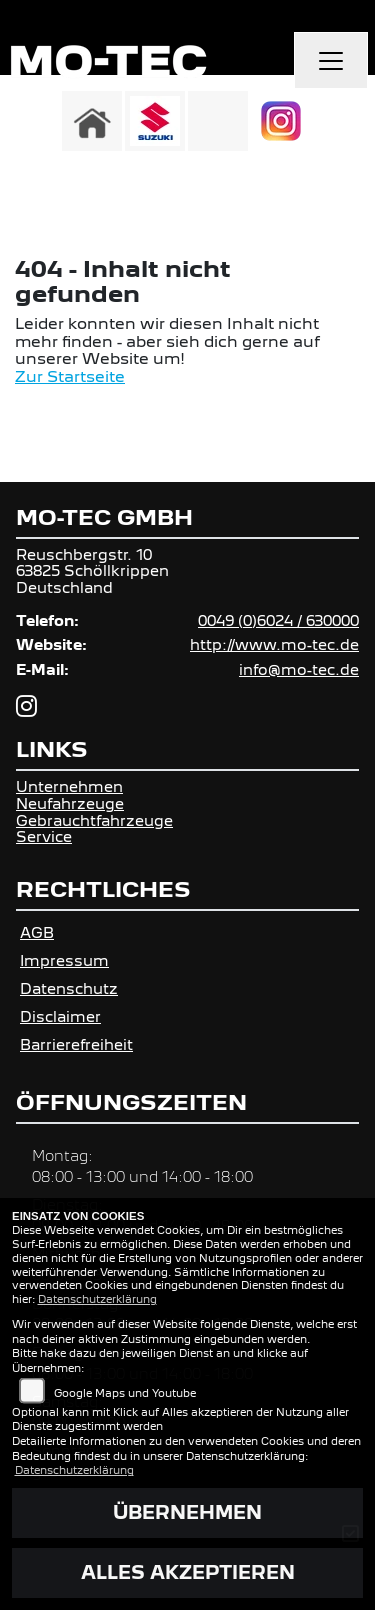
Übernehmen (187, 1512)
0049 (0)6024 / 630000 (278, 620)
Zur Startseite (70, 376)
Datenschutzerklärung (97, 1299)
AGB (37, 932)
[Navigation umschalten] (331, 61)
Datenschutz (69, 988)
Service (44, 836)
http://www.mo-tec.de (274, 644)
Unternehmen (69, 786)
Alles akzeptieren (188, 1572)
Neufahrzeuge (70, 803)
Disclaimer (60, 1016)
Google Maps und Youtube (125, 1393)
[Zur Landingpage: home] (92, 121)
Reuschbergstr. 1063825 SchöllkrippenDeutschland (92, 571)
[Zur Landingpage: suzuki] (155, 121)
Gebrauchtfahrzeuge (94, 820)
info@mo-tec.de (299, 669)
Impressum (64, 960)
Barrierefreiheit (76, 1044)
